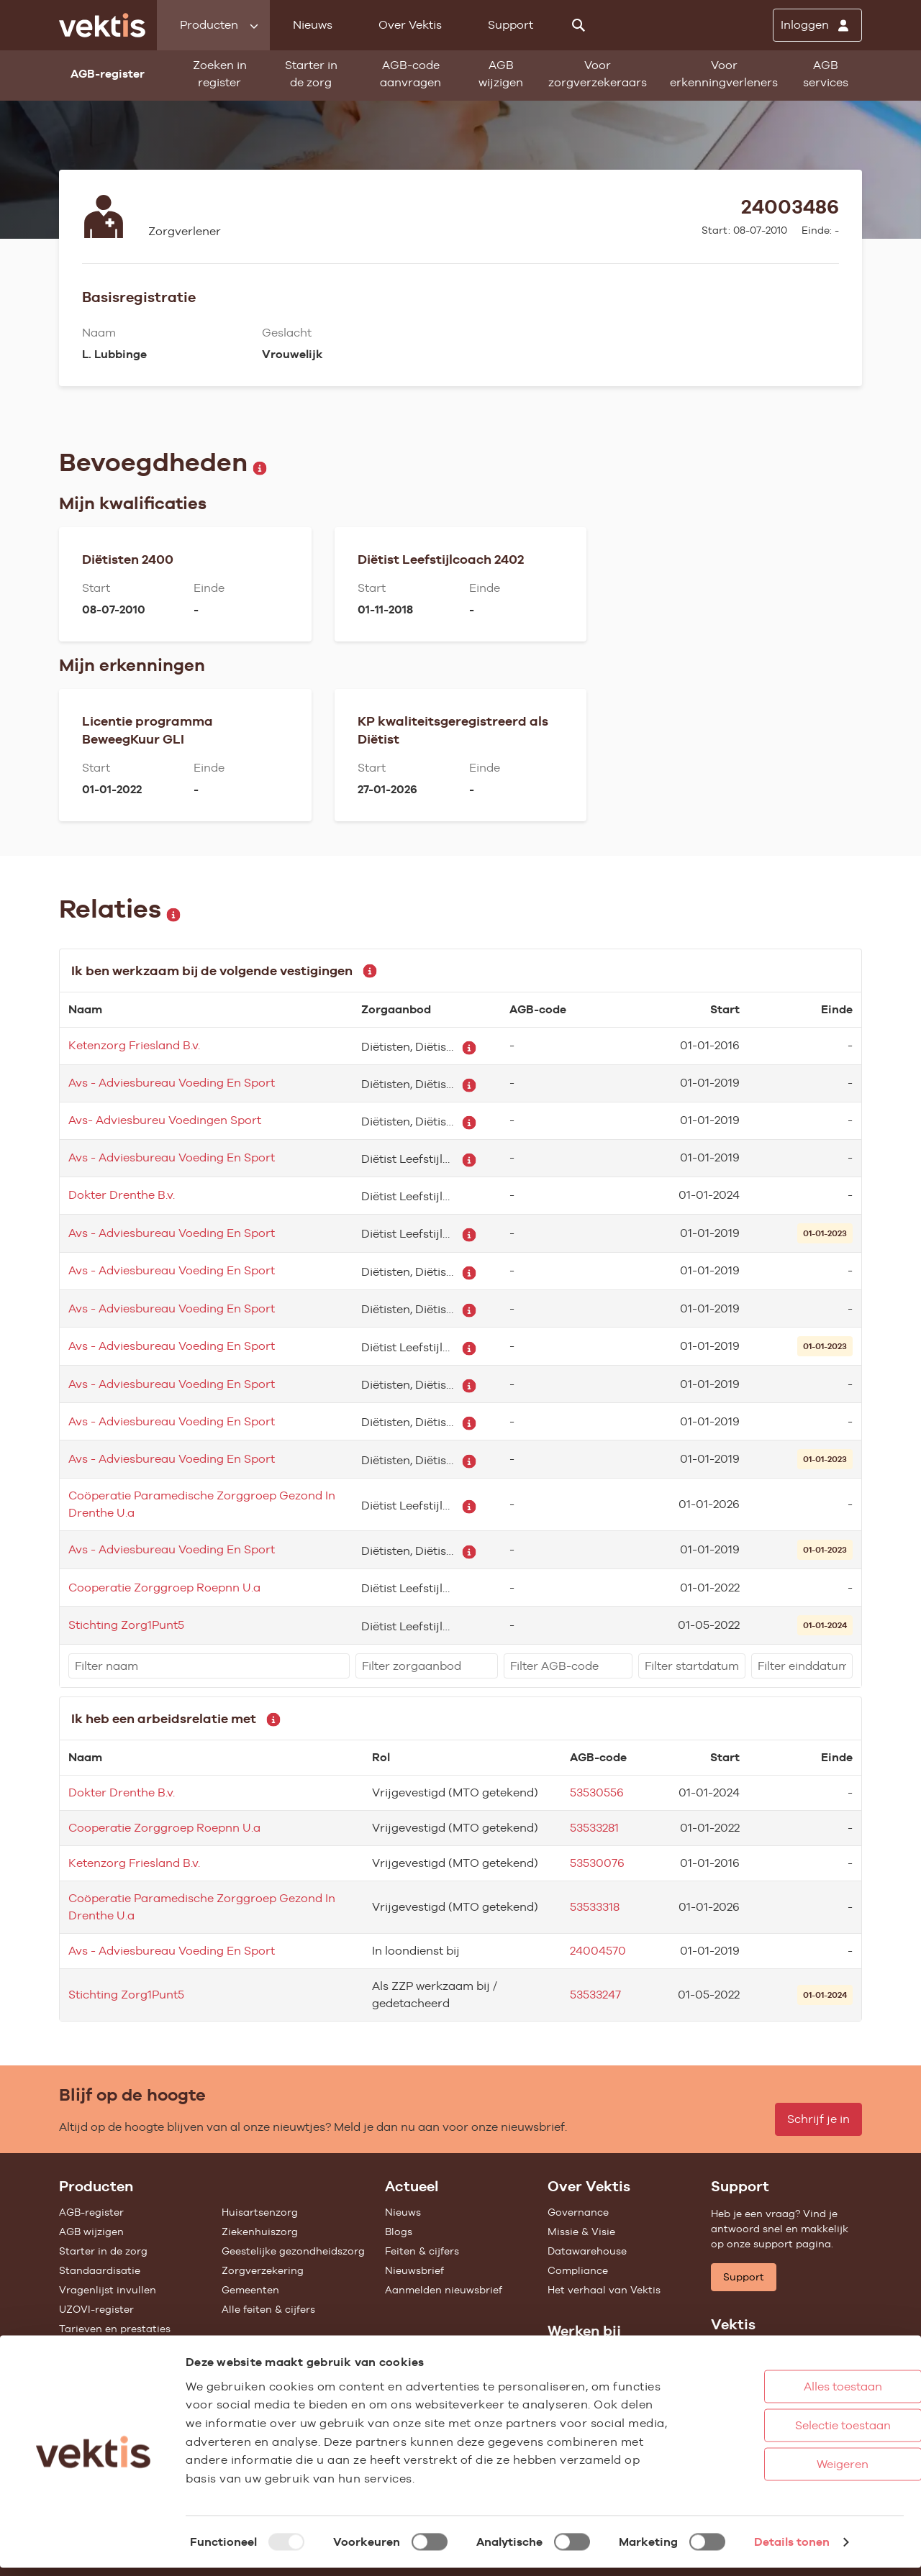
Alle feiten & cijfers (268, 2309)
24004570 (598, 1951)
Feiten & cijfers (422, 2251)
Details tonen (792, 2550)
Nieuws (312, 25)
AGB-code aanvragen (410, 73)
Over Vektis (410, 25)
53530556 (597, 1792)
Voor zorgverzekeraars (597, 73)
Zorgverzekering (263, 2270)
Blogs (398, 2231)
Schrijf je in (818, 2119)
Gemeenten (250, 2290)
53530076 (597, 1863)
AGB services (825, 73)
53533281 (594, 1828)
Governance (578, 2212)
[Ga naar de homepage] (102, 25)
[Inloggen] (817, 25)
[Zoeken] (578, 25)
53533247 (595, 1994)
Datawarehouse (587, 2251)
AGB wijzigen (500, 73)
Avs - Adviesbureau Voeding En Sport (171, 1083)
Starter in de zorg (311, 73)
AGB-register (91, 2212)
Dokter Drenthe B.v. (121, 1195)
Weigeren (783, 2472)
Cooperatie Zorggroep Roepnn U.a (164, 1587)
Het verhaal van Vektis (604, 2290)
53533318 (595, 1907)
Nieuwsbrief (414, 2270)
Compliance (578, 2270)
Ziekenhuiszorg (260, 2231)
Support (510, 25)
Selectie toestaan (784, 2433)
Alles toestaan (784, 2394)
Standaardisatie (99, 2270)
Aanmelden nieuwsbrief (443, 2290)
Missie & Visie (581, 2231)
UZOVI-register (96, 2309)
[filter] (209, 1665)
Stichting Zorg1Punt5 (126, 1625)
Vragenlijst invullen (107, 2290)
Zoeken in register (220, 73)
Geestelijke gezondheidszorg (293, 2251)
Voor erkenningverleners (724, 73)
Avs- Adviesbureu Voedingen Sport (164, 1120)
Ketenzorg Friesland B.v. (134, 1045)
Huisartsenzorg (260, 2212)
